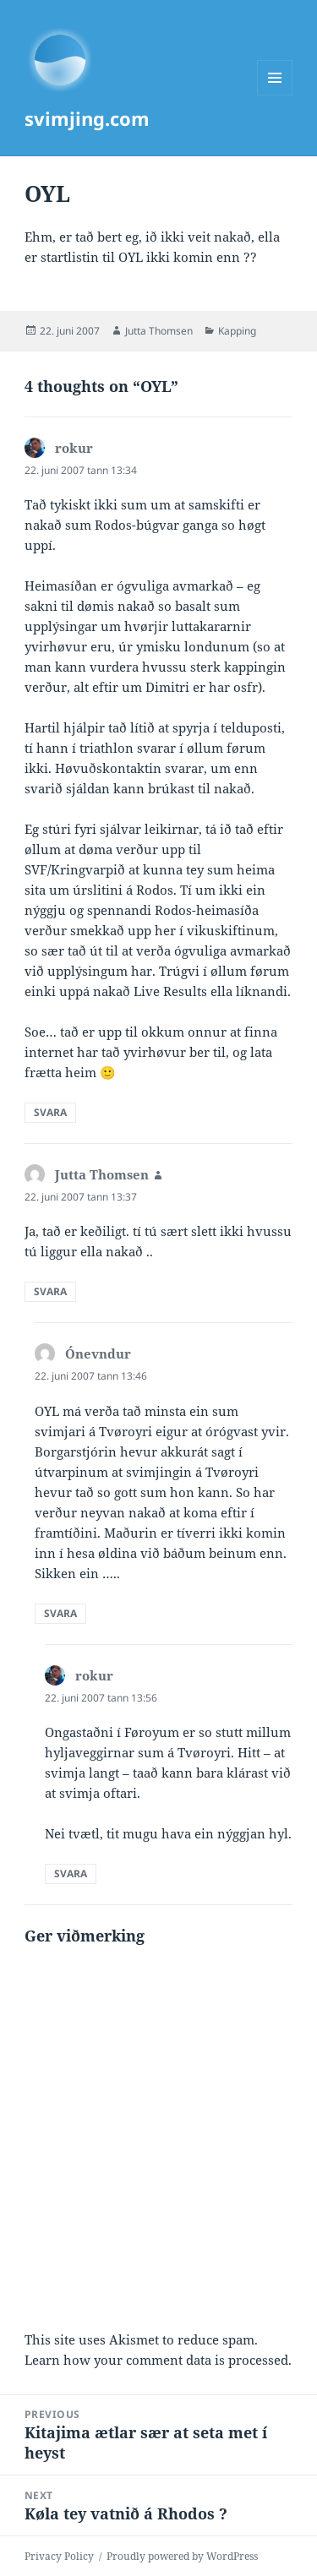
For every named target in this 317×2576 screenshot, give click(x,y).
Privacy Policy (59, 2556)
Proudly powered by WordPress (182, 2556)
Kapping (237, 331)
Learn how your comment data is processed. (158, 2359)
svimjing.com (87, 118)
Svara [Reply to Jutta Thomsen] (50, 1291)
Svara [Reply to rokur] (50, 1112)
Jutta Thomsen (159, 331)
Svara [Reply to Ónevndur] (60, 1613)
